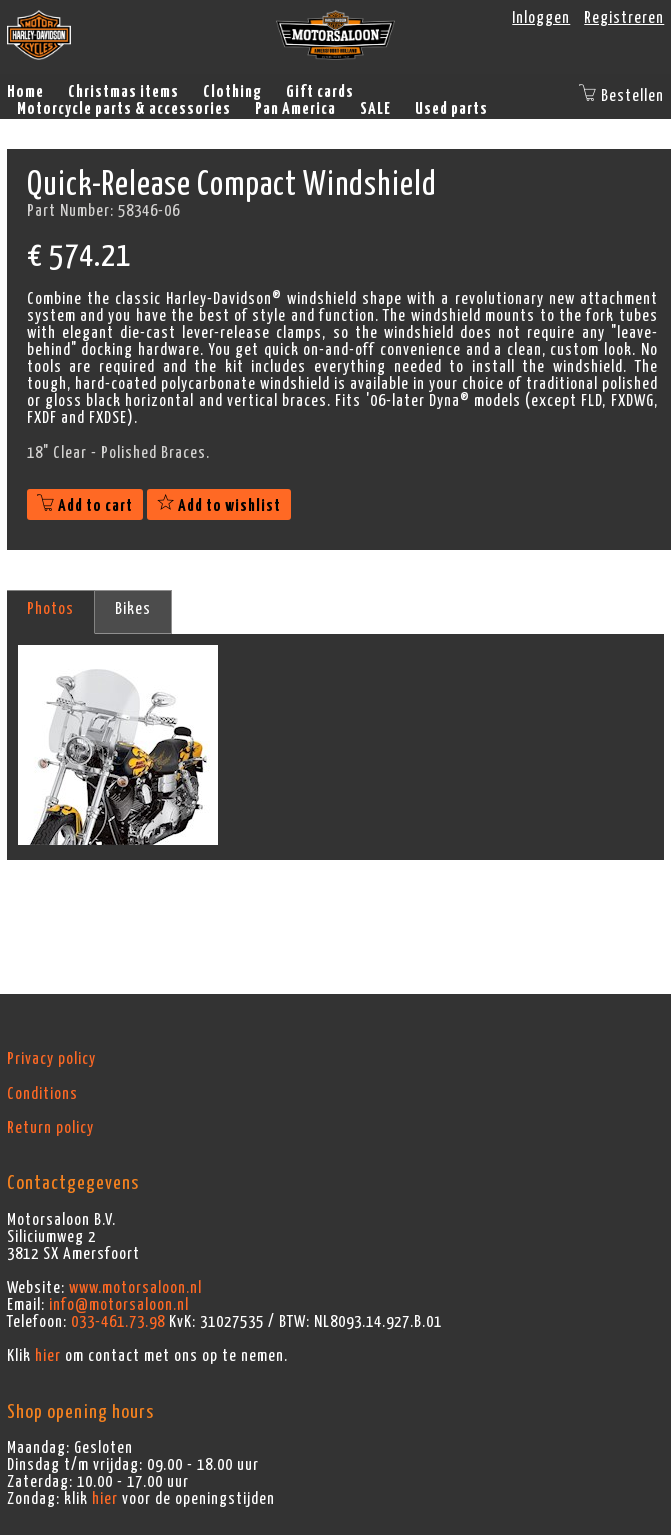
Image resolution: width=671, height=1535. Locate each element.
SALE (375, 109)
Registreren (624, 18)
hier (48, 1356)
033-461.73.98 (118, 1322)
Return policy (50, 1128)
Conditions (42, 1094)
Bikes (133, 609)
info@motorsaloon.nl (119, 1305)
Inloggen (541, 18)
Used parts (451, 109)
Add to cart (85, 506)
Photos (50, 609)
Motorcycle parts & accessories (124, 109)
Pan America (295, 109)
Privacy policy (51, 1059)
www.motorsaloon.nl (135, 1288)
